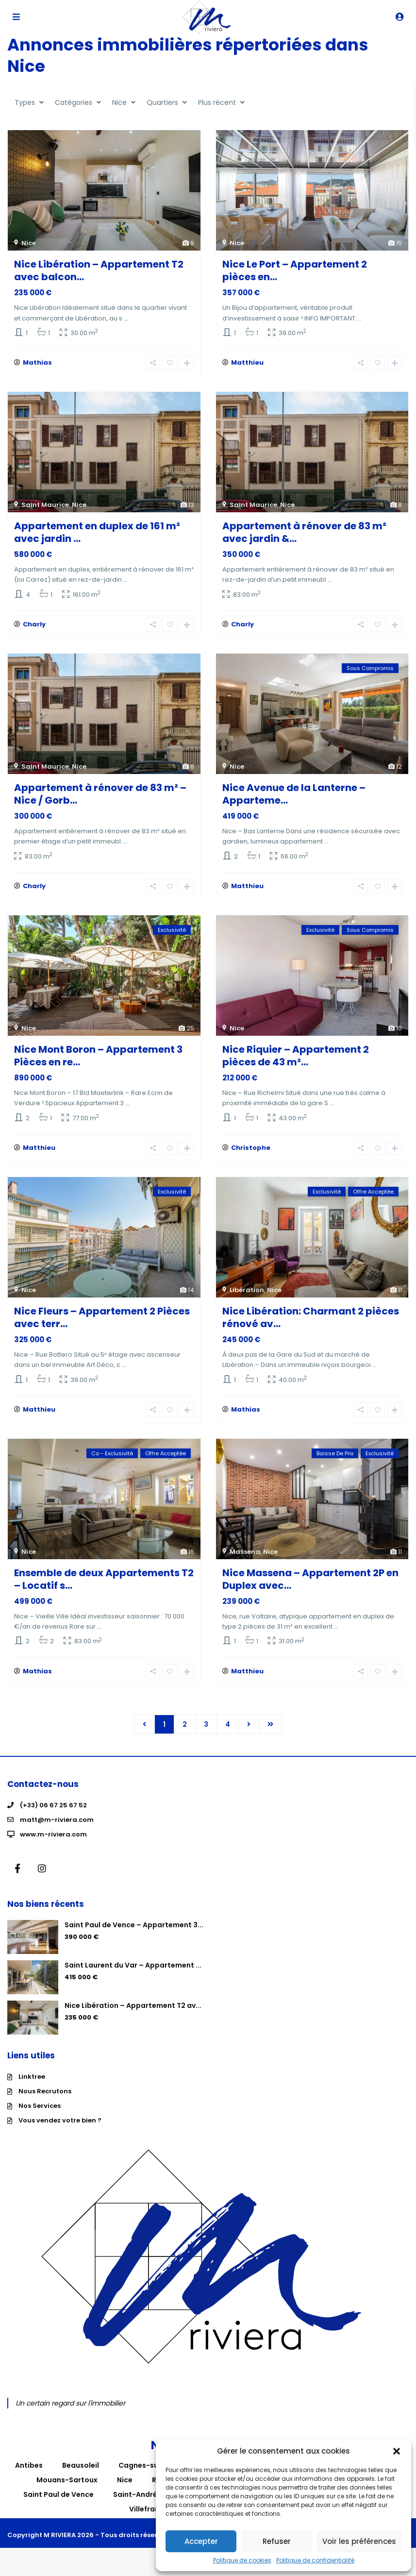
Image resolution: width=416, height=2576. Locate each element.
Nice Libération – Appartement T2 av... (133, 2013)
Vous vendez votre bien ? (59, 2128)
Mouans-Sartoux (67, 2487)
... (126, 318)
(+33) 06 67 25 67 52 (53, 1813)
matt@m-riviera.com (57, 1827)
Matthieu (247, 364)
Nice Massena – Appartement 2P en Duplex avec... (310, 1585)
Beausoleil (80, 2473)
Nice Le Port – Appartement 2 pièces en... (294, 270)
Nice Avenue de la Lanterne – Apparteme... (294, 796)
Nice (28, 243)
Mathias (37, 364)
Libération (247, 1294)
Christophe (250, 1153)
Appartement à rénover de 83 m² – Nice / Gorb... (100, 796)
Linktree (31, 2084)
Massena (245, 1558)
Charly (34, 627)
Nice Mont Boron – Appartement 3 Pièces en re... (98, 1059)
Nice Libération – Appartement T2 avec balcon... (98, 270)
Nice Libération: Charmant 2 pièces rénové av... (310, 1322)
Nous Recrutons (44, 2099)
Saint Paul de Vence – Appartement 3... (134, 1932)
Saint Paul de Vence (58, 2502)
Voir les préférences (359, 2541)
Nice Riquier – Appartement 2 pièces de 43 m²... (295, 1059)
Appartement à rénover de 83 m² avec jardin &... (304, 534)
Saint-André (135, 2502)
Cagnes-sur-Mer (148, 2473)
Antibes (29, 2473)
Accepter (201, 2541)
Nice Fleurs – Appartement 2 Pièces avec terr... (102, 1322)
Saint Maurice (45, 506)
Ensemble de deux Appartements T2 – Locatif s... (104, 1585)
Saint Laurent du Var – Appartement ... (133, 1973)
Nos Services (39, 2113)
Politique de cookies (242, 2560)
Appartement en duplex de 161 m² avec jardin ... (97, 534)
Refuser (277, 2541)
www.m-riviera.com (53, 1842)
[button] (396, 2451)
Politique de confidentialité (315, 2560)
